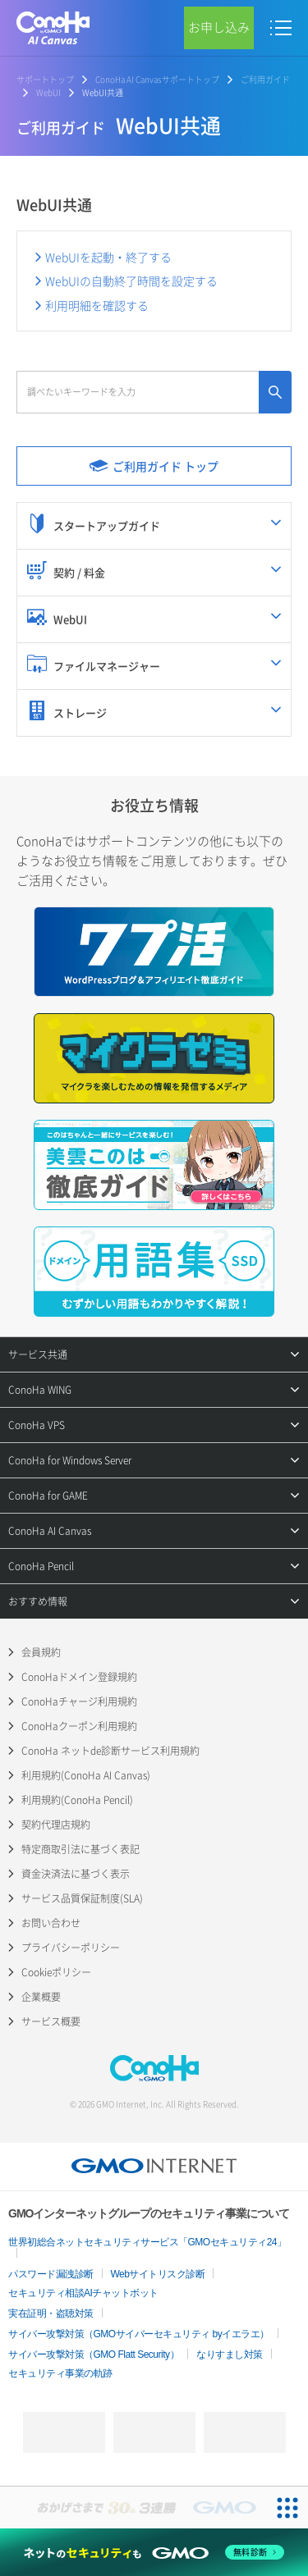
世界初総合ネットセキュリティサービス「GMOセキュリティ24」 (147, 2242)
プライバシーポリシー (70, 1947)
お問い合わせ (50, 1923)
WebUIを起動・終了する (108, 257)
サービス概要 (50, 2021)
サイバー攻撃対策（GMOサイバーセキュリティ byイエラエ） (138, 2334)
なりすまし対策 (229, 2354)
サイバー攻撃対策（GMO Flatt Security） (93, 2354)
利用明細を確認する (97, 305)
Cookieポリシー (56, 1972)
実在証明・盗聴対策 (51, 2313)
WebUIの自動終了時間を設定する (131, 280)
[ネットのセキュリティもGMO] (154, 2552)
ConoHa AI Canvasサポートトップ (157, 79)
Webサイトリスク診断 (158, 2274)
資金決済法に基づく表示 (75, 1873)
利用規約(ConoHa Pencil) (77, 1800)
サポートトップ (45, 79)
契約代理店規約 (55, 1824)
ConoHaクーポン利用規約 (79, 1726)
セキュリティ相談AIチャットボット (83, 2293)
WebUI (48, 92)
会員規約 (41, 1652)
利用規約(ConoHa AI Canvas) (85, 1775)
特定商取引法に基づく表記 (80, 1849)
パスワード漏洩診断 (51, 2274)
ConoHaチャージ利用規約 (79, 1701)
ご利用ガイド (265, 79)
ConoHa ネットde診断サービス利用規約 (110, 1750)
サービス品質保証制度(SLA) (82, 1898)
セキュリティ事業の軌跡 (60, 2373)
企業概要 (41, 1996)
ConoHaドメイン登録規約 (79, 1676)
